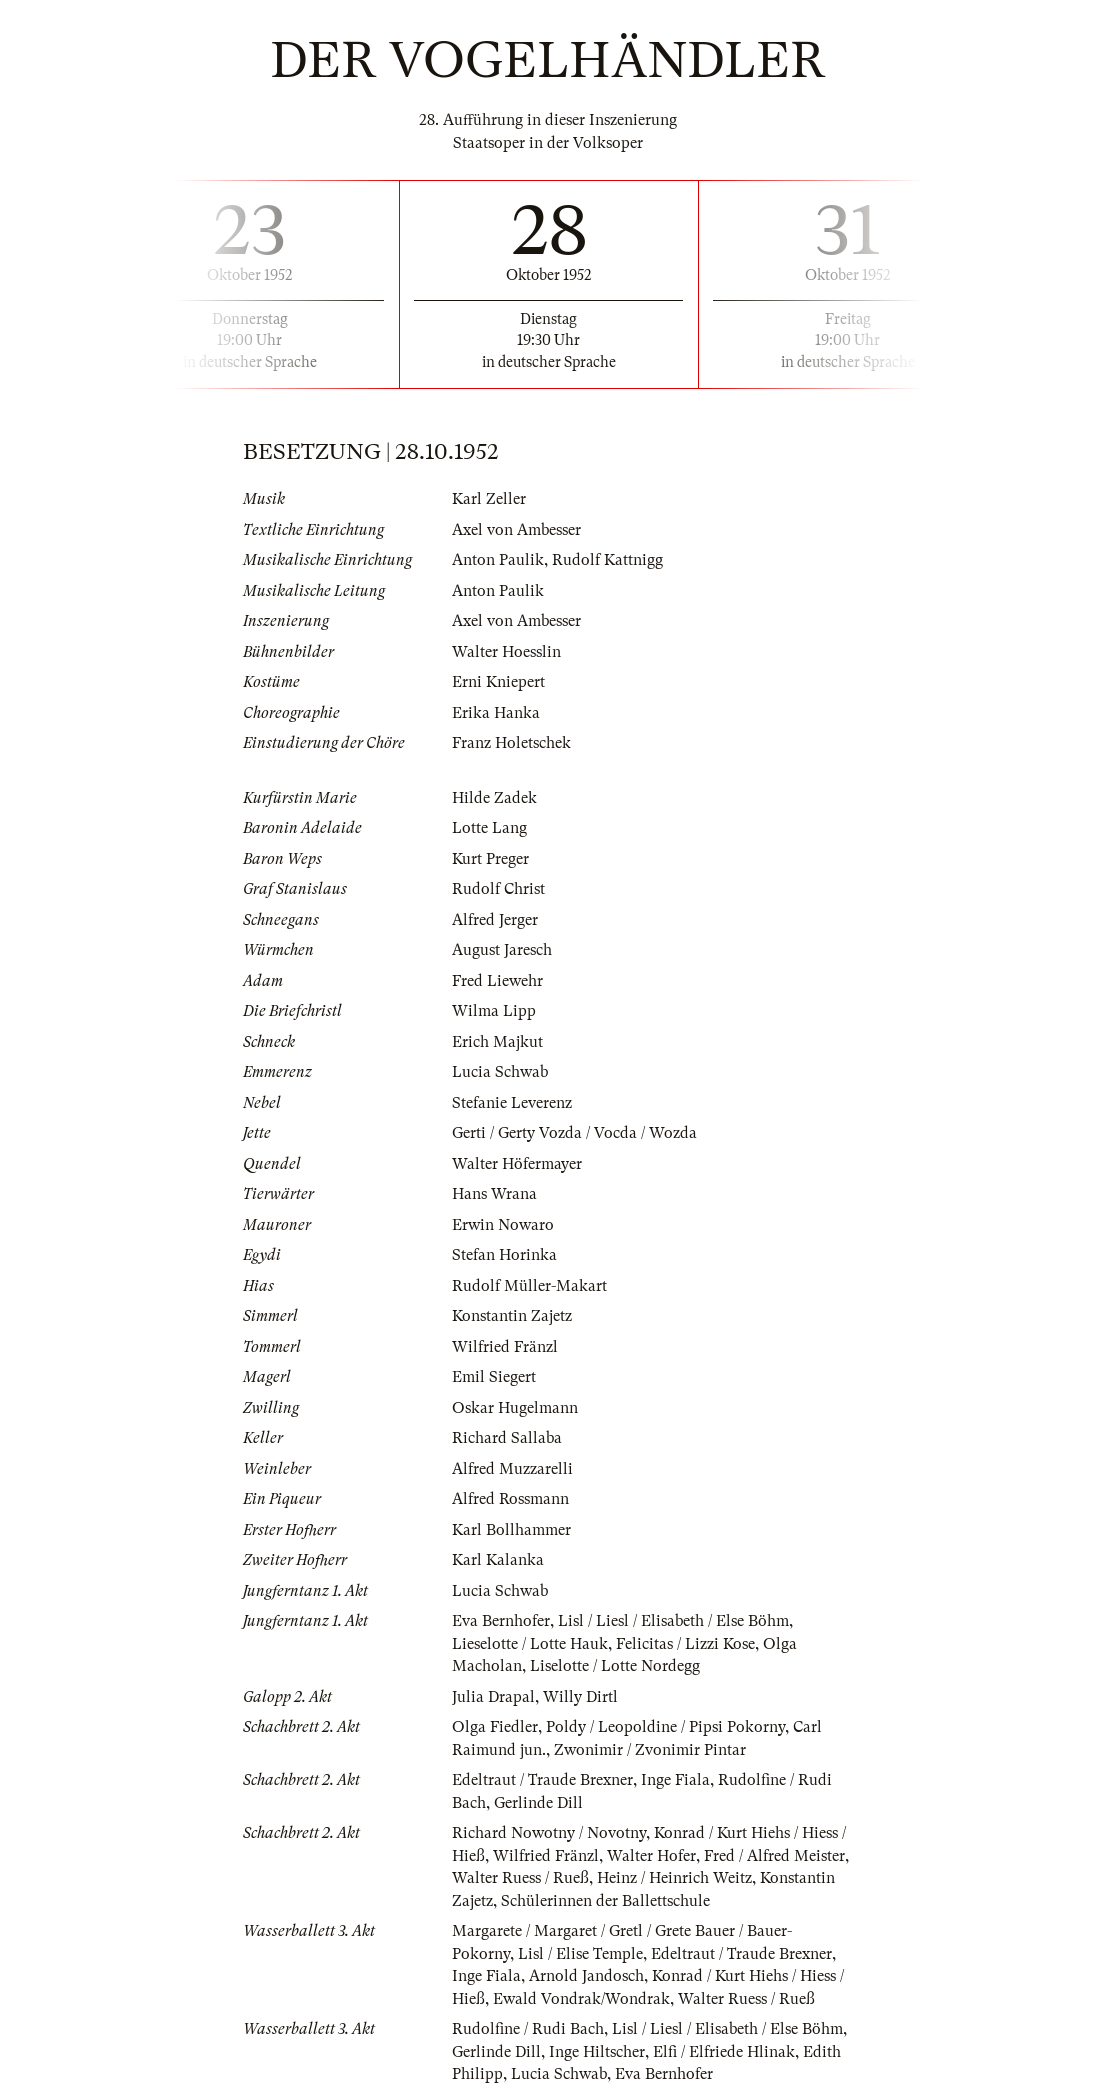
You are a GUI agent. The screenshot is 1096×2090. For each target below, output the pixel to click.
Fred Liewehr (497, 981)
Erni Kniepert (498, 682)
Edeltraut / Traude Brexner (542, 1780)
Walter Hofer (651, 1856)
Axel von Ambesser (516, 530)
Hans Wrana (494, 1194)
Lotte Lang (489, 828)
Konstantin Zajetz (512, 1316)
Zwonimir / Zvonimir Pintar (650, 1750)
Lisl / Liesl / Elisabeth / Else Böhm (673, 1621)
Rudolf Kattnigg (607, 560)
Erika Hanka (496, 713)
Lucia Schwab (500, 1072)
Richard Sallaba (507, 1438)
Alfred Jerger (495, 920)
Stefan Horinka (504, 1255)
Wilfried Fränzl (505, 1347)
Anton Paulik (498, 560)
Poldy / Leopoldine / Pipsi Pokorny (665, 1727)
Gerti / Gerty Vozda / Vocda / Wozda (574, 1133)
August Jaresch (502, 950)
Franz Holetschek (511, 743)
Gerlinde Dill (538, 1803)
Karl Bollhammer (511, 1530)
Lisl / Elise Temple (580, 1954)
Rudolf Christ (498, 889)
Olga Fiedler (495, 1727)
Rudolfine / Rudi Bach (528, 2029)
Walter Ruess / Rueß (520, 1878)
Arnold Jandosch (586, 1976)
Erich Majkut (497, 1042)
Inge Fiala (675, 1780)
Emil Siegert (494, 1377)
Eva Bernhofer (501, 1621)
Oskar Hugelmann (515, 1408)
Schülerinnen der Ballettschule (605, 1901)
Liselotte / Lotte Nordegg (615, 1666)
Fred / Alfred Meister (774, 1856)
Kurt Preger (490, 859)
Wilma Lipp (494, 1011)
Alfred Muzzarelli (512, 1469)
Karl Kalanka (498, 1560)
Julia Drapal (493, 1697)
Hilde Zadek (494, 798)
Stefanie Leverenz (512, 1103)
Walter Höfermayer (517, 1164)
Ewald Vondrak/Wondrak (581, 1999)
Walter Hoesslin (506, 652)
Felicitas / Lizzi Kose (685, 1644)
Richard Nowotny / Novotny (549, 1833)
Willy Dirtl (580, 1697)
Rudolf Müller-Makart (529, 1286)
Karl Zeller (489, 499)
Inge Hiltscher (597, 2052)
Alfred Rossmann (510, 1499)
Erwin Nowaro (503, 1225)
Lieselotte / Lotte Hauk (530, 1644)
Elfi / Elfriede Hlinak (724, 2052)
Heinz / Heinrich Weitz (674, 1878)
